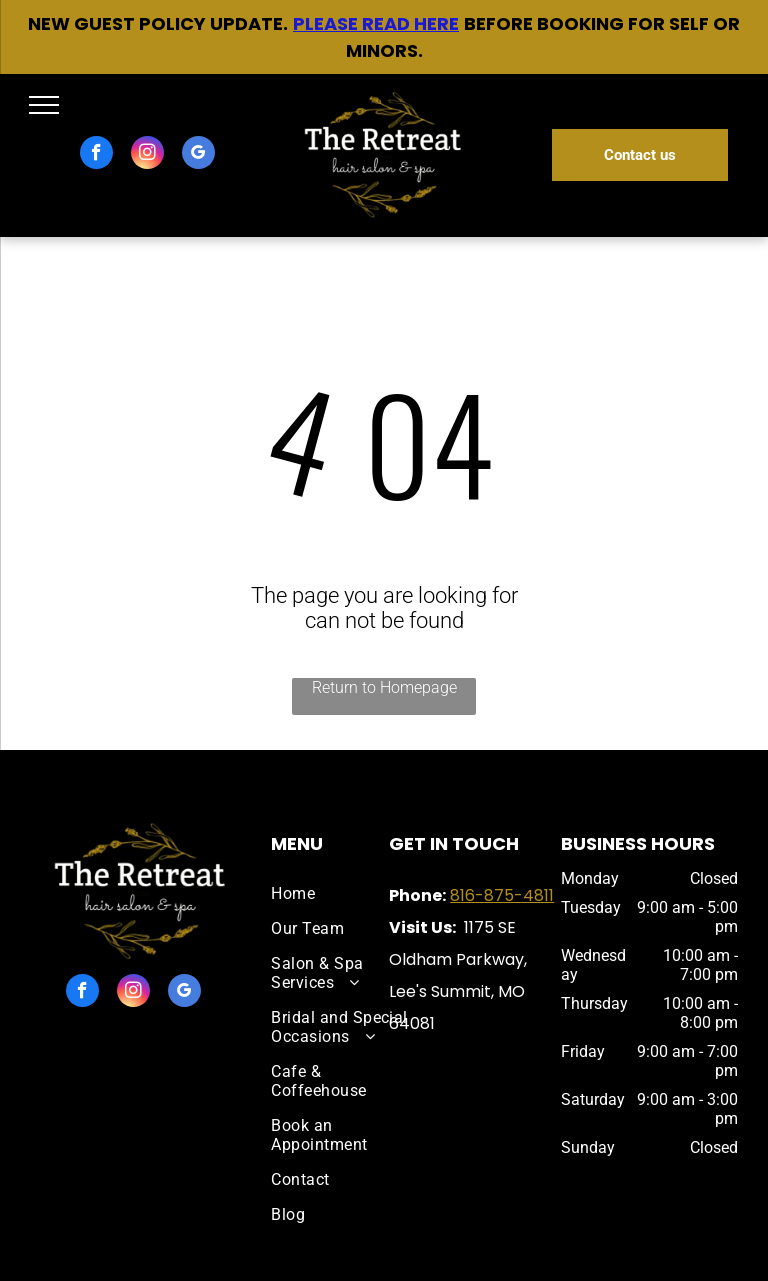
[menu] (44, 105)
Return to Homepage (384, 687)
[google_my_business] (198, 155)
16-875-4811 (507, 895)
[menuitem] (340, 893)
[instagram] (147, 155)
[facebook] (96, 155)
